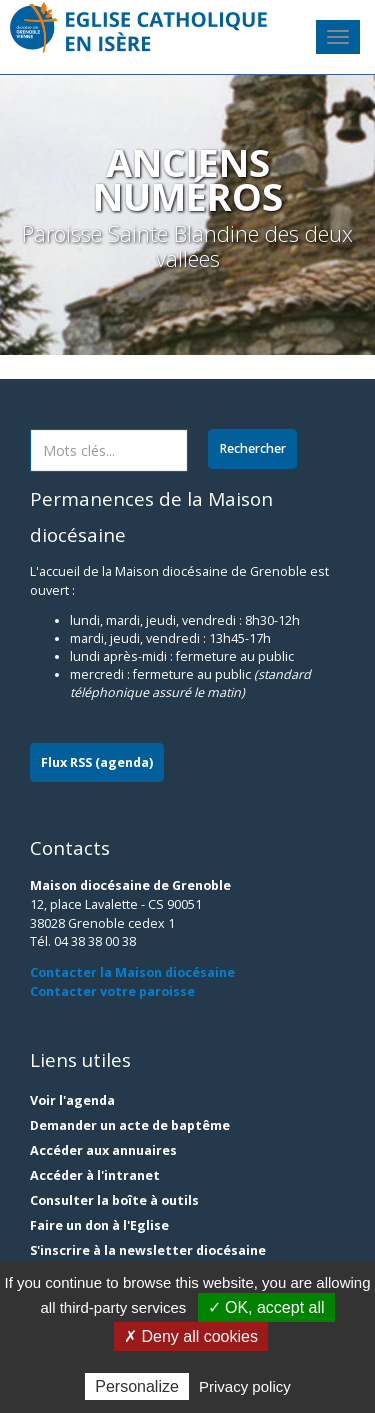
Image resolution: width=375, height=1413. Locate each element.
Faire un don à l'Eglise (99, 1225)
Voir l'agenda (72, 1100)
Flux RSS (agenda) (97, 762)
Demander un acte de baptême (130, 1125)
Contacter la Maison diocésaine (132, 972)
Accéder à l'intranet (95, 1175)
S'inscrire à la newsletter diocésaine (148, 1250)
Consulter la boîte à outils (114, 1200)
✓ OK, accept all (266, 1307)
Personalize (137, 1386)
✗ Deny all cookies (191, 1336)
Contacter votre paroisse (112, 991)
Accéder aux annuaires (103, 1150)
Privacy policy (245, 1386)
